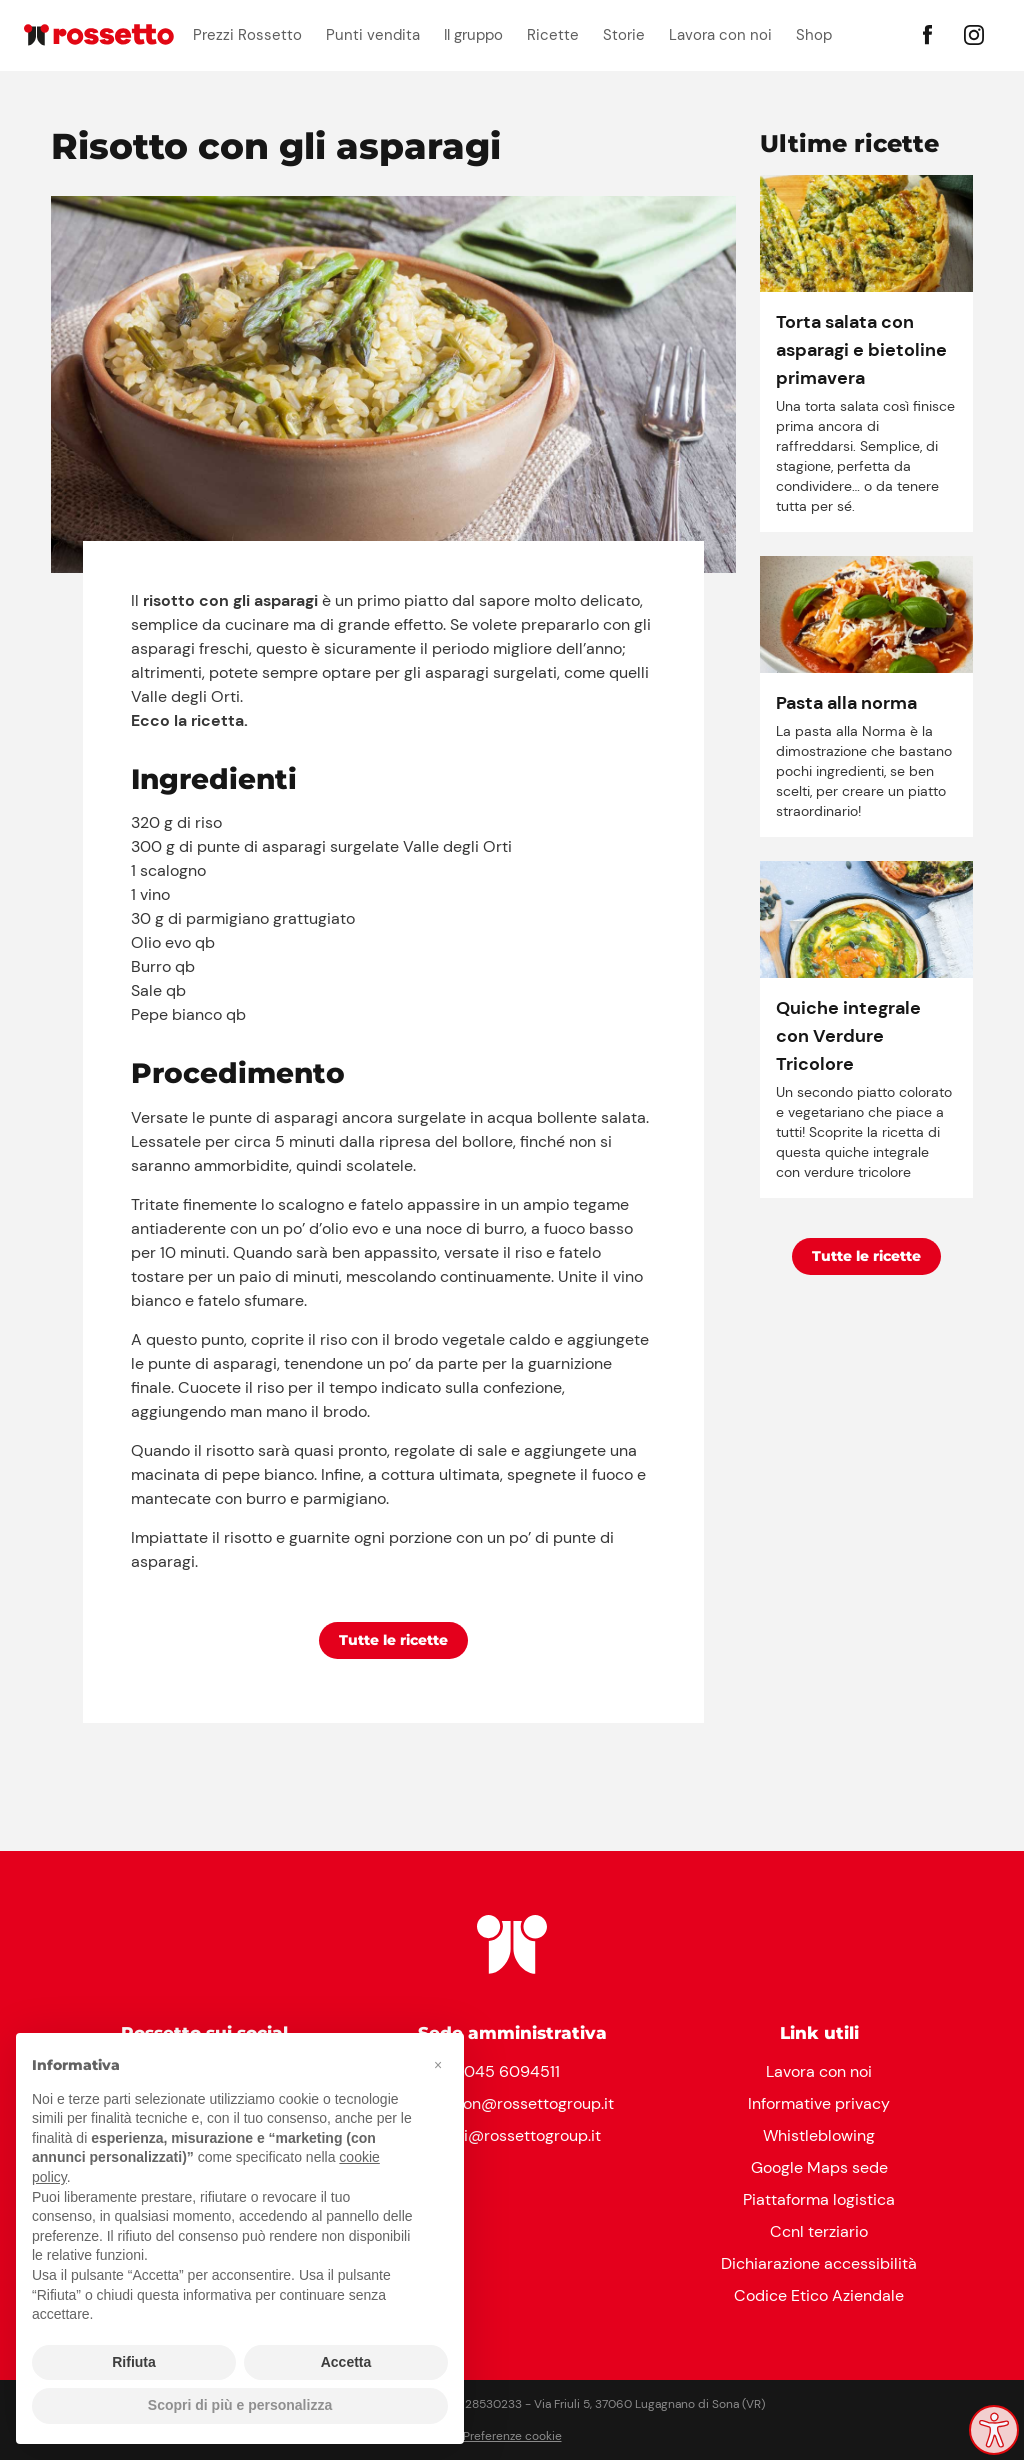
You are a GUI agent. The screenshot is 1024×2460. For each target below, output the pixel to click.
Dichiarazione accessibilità (819, 2263)
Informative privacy (819, 2103)
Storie (624, 35)
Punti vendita (373, 35)
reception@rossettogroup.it (512, 2103)
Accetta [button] (346, 2362)
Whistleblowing (819, 2135)
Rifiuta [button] (134, 2362)
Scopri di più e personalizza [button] (240, 2405)
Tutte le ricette (393, 1640)
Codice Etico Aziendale (819, 2295)
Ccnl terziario (819, 2231)
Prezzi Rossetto (247, 35)
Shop (814, 35)
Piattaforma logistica (819, 2199)
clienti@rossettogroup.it (512, 2135)
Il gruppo (473, 35)
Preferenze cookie (512, 2436)
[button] (438, 2065)
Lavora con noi (720, 35)
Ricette (553, 35)
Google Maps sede (819, 2167)
